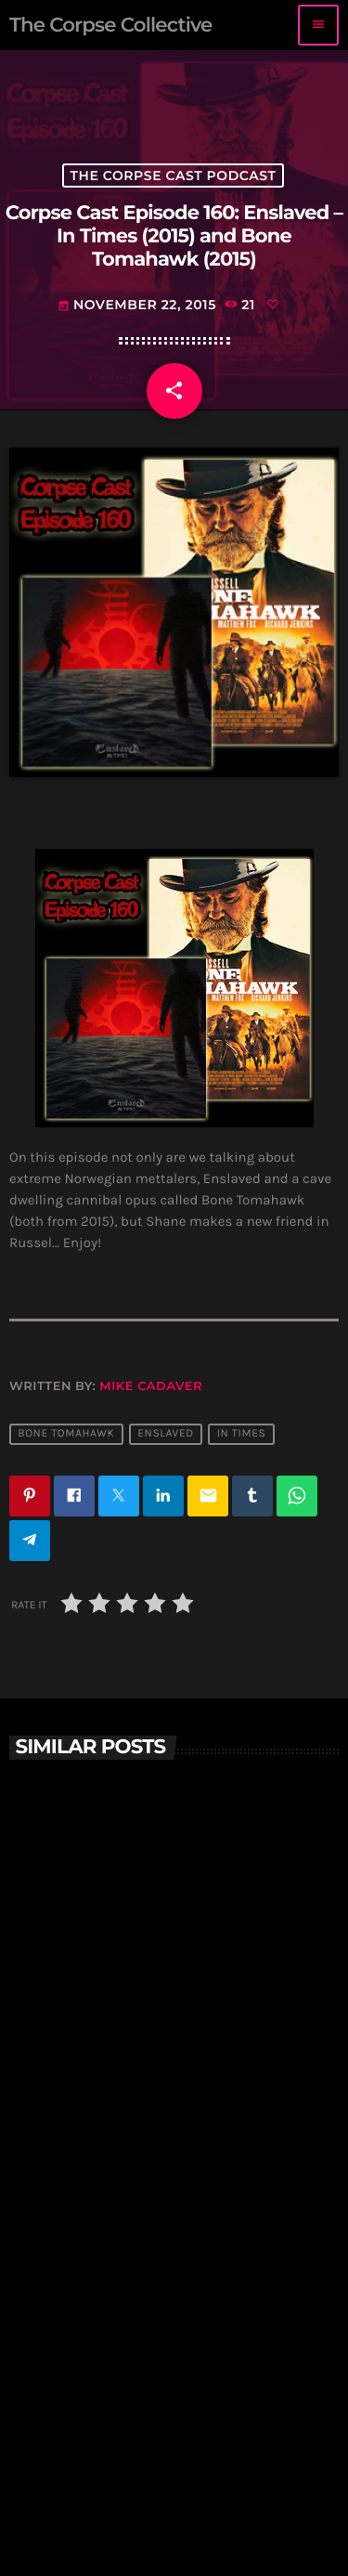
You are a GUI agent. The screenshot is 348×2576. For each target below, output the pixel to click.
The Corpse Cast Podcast (174, 175)
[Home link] (111, 25)
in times (241, 1433)
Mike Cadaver (150, 1386)
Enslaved (165, 1433)
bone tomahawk (66, 1433)
